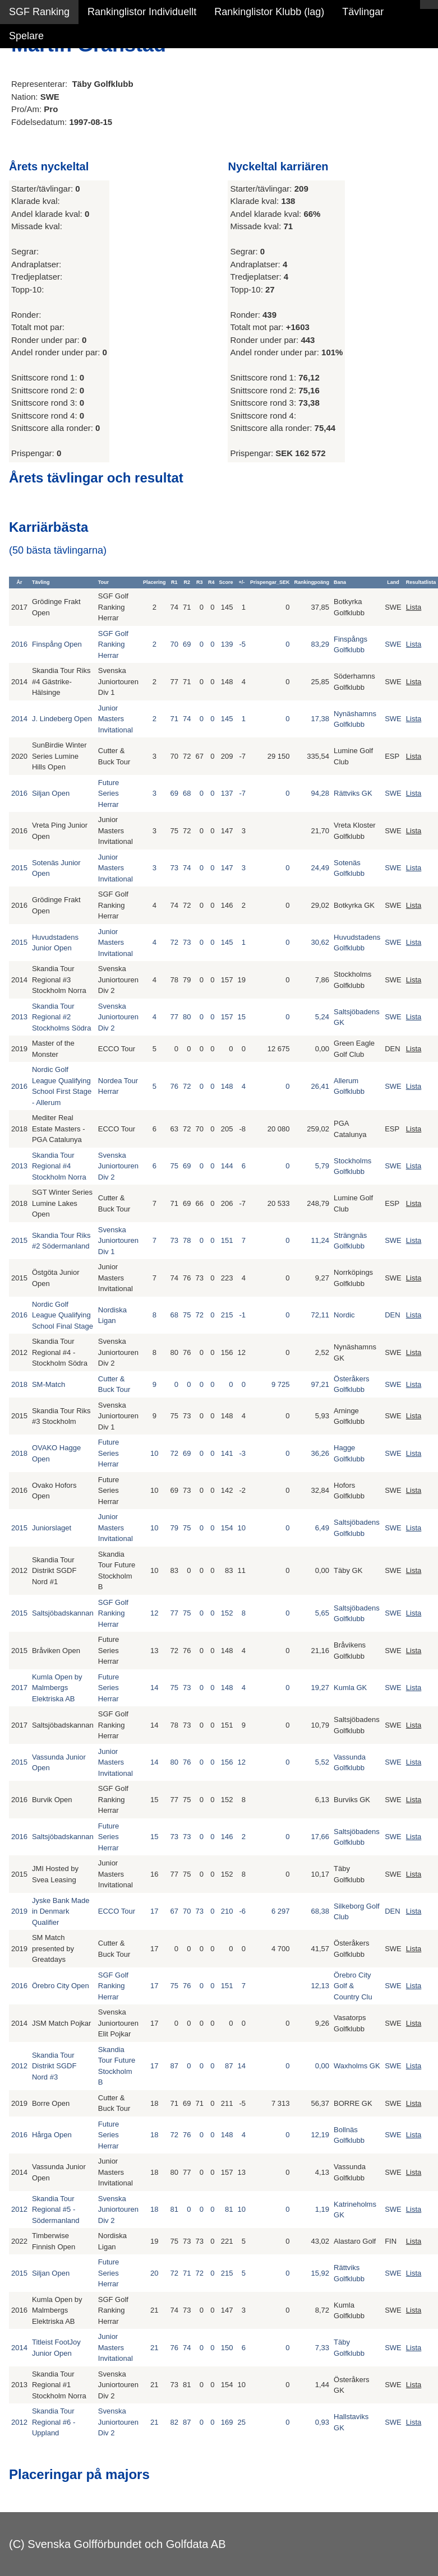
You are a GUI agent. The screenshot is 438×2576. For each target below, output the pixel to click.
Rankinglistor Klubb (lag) (269, 11)
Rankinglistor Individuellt (141, 11)
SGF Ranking (39, 11)
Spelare (26, 35)
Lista (413, 607)
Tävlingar (363, 11)
